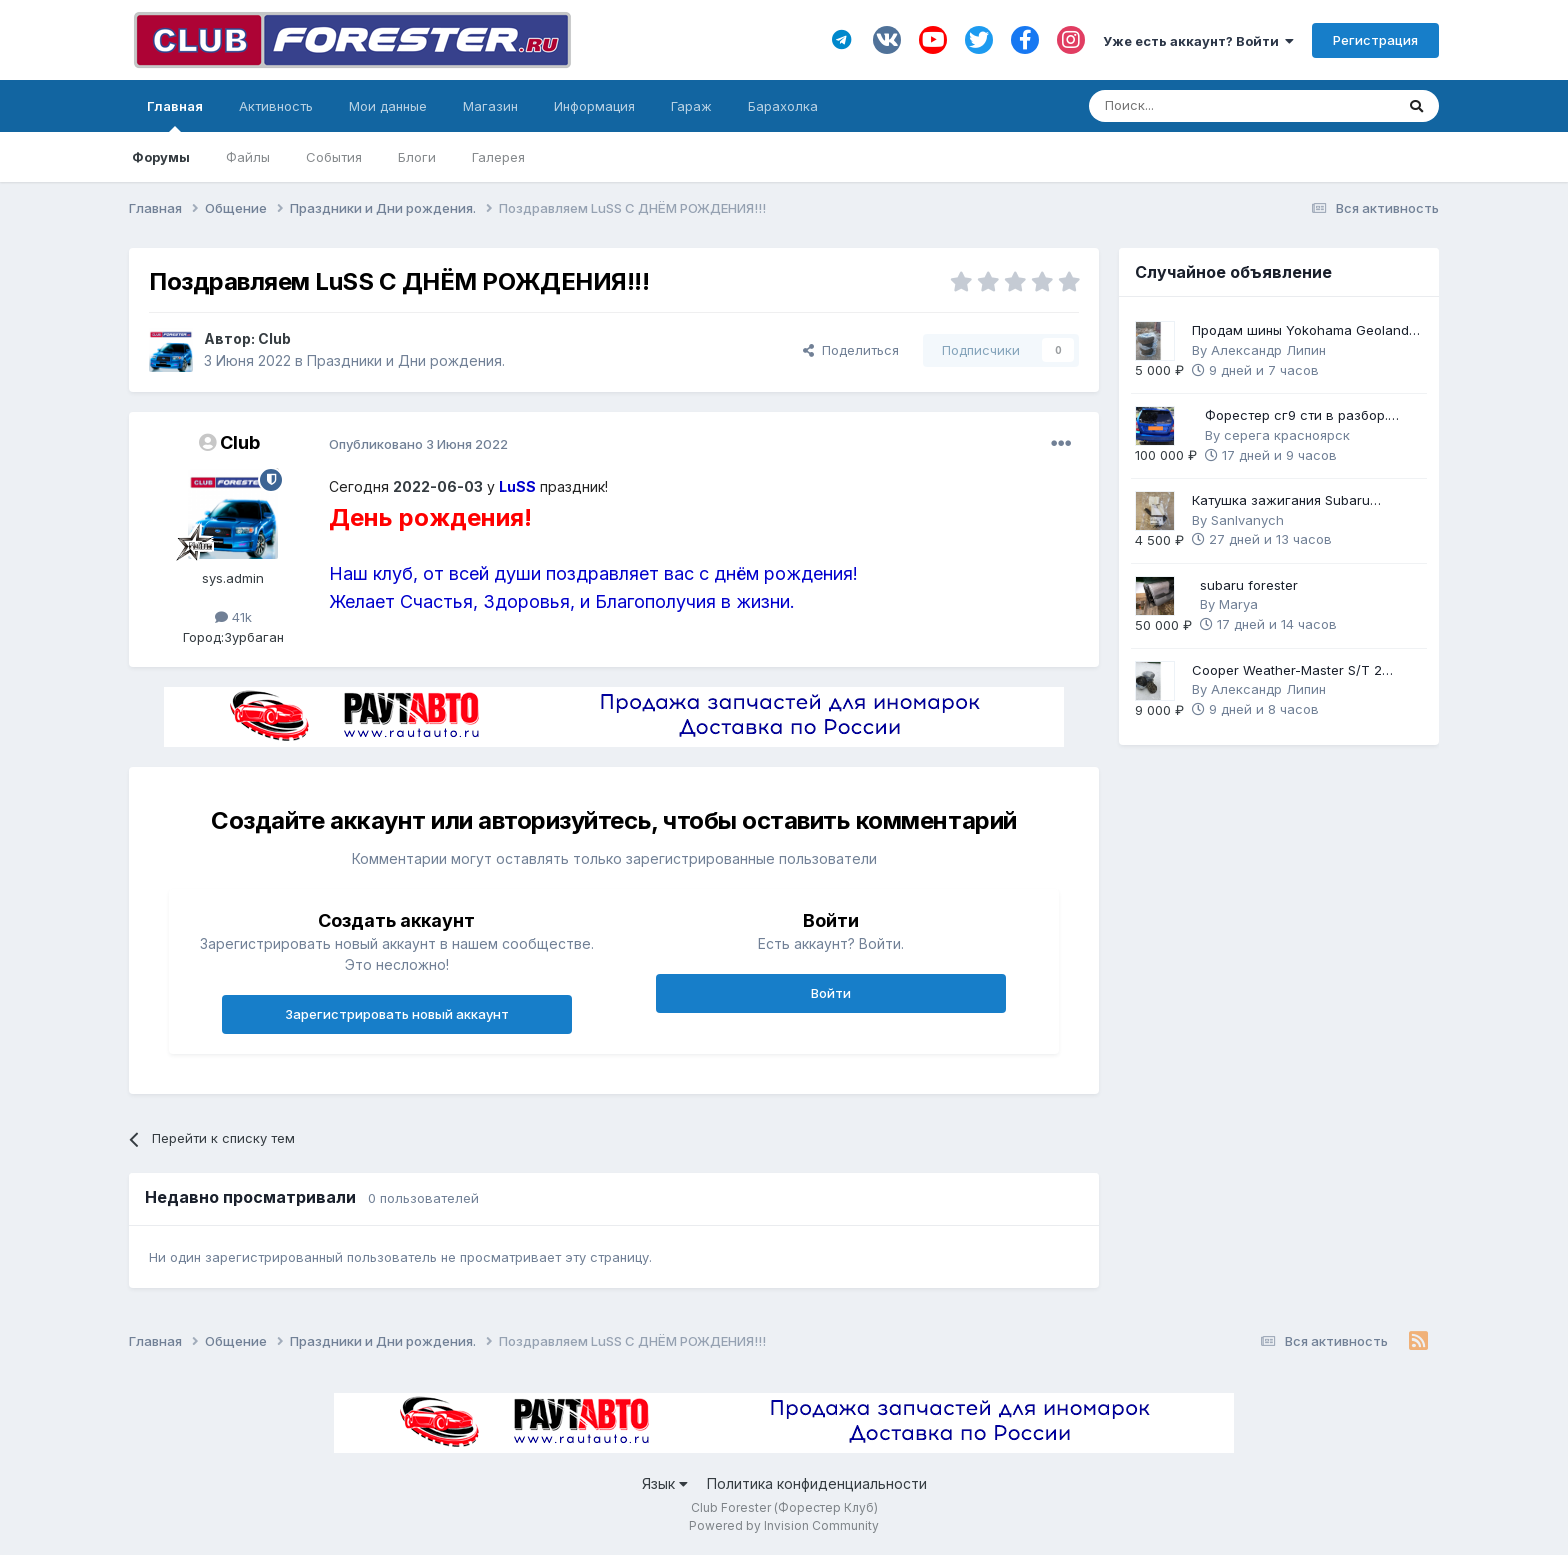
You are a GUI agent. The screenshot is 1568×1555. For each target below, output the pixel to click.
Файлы (248, 157)
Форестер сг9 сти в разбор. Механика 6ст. (1296, 416)
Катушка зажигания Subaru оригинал (1281, 501)
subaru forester (1249, 585)
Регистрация (1375, 40)
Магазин (490, 106)
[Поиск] (1186, 106)
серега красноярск (1287, 435)
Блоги (417, 157)
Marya (1238, 604)
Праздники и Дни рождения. (406, 360)
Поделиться (851, 350)
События (334, 157)
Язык (665, 1483)
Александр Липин (1268, 350)
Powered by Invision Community (784, 1525)
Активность (276, 106)
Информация (594, 106)
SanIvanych (1247, 520)
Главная (175, 115)
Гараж (691, 106)
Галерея (498, 157)
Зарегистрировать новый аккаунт (397, 1014)
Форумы (161, 157)
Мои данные (388, 106)
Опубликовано (418, 444)
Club (274, 338)
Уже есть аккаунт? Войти (1198, 41)
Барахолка (783, 106)
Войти (831, 993)
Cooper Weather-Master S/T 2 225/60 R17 (1287, 671)
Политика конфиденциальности (817, 1483)
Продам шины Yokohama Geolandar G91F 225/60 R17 (1307, 331)
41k (233, 617)
